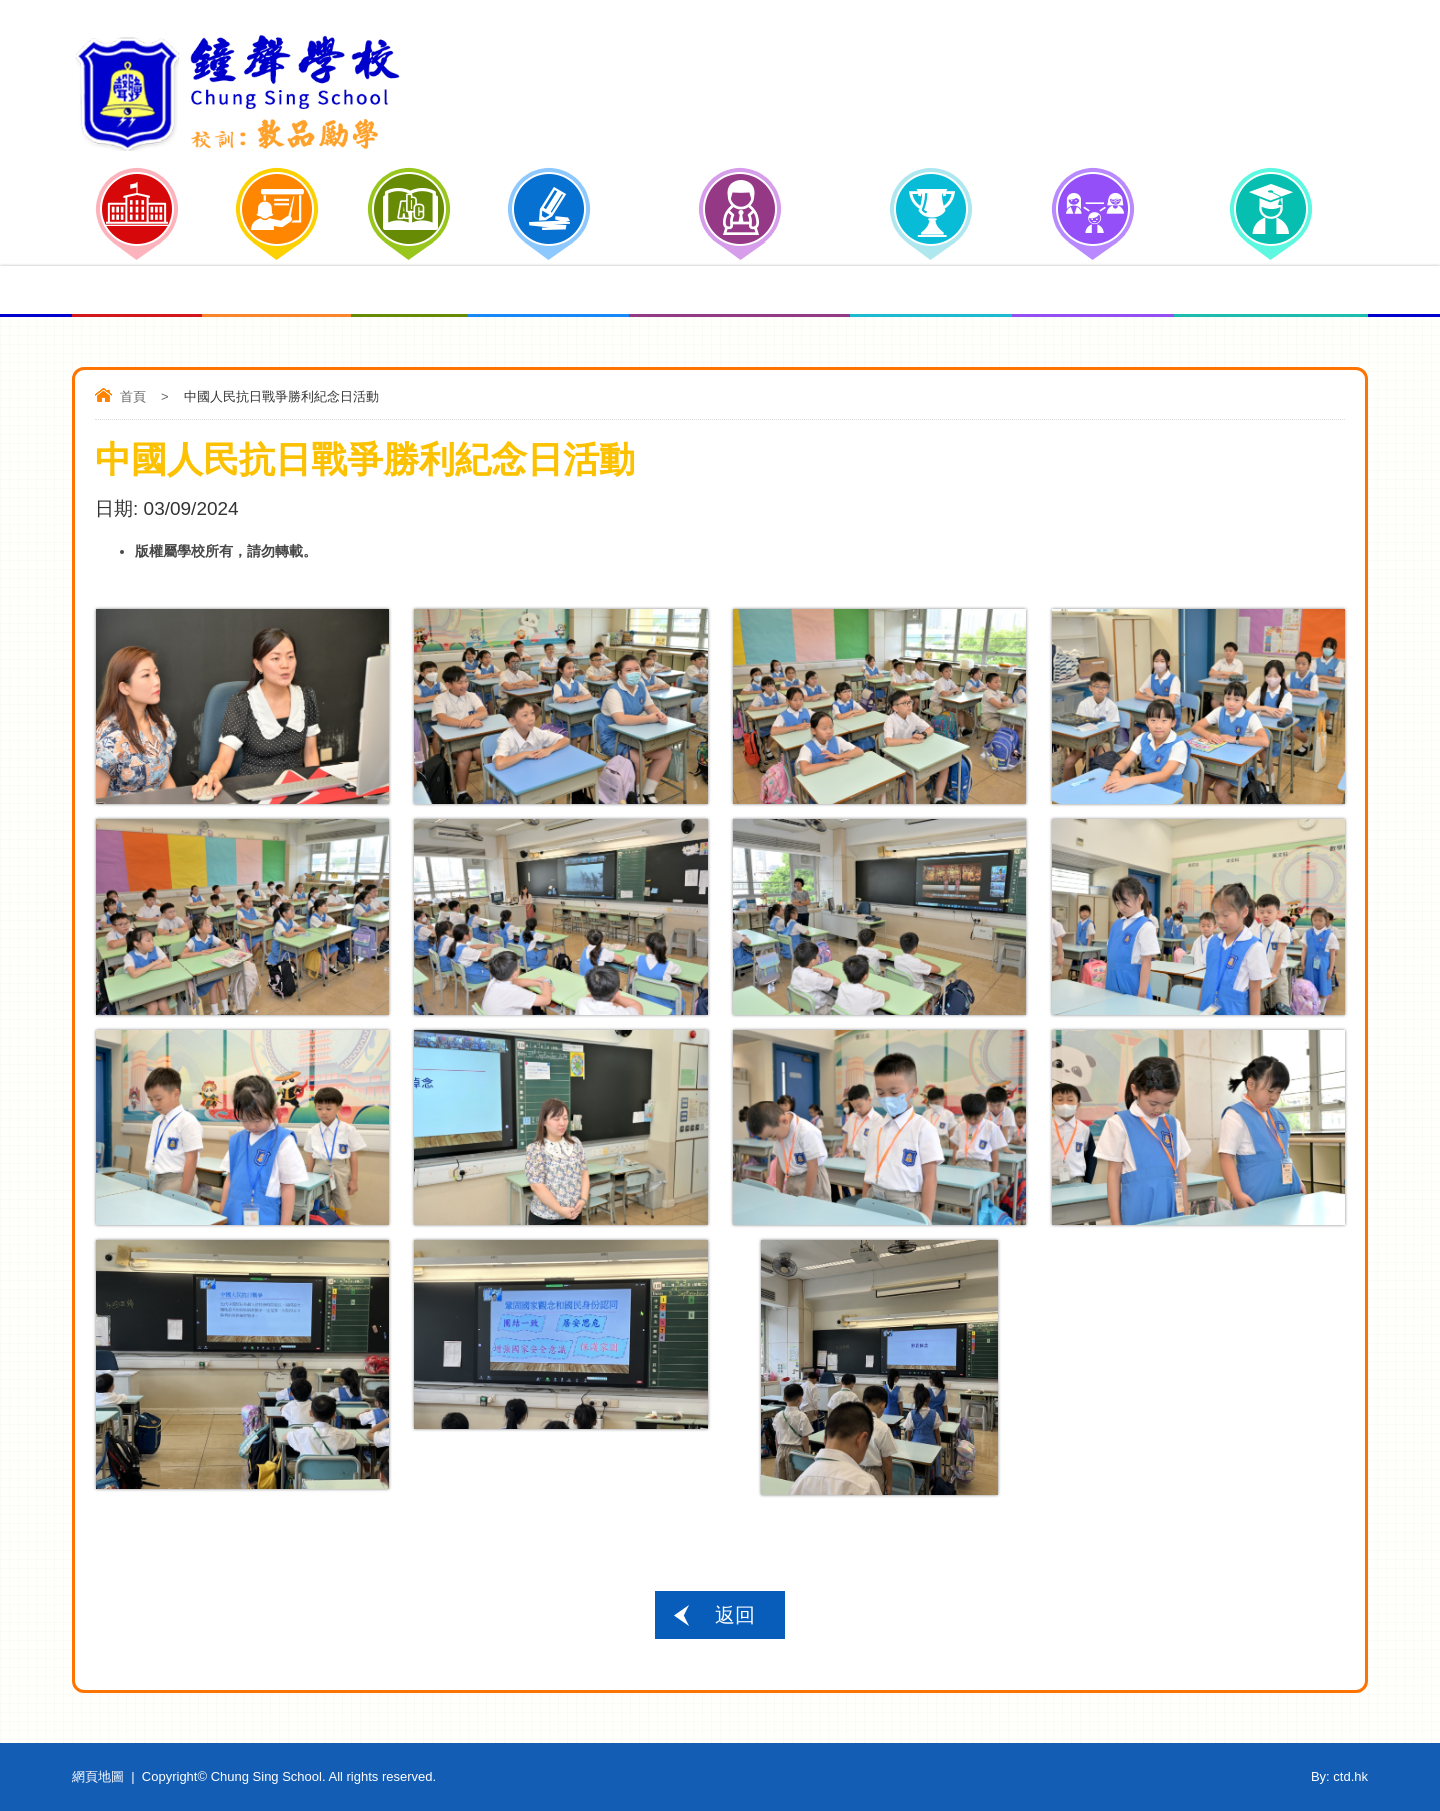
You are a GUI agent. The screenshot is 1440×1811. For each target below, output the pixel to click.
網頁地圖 (98, 1776)
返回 (735, 1615)
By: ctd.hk (1339, 1776)
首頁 (133, 396)
